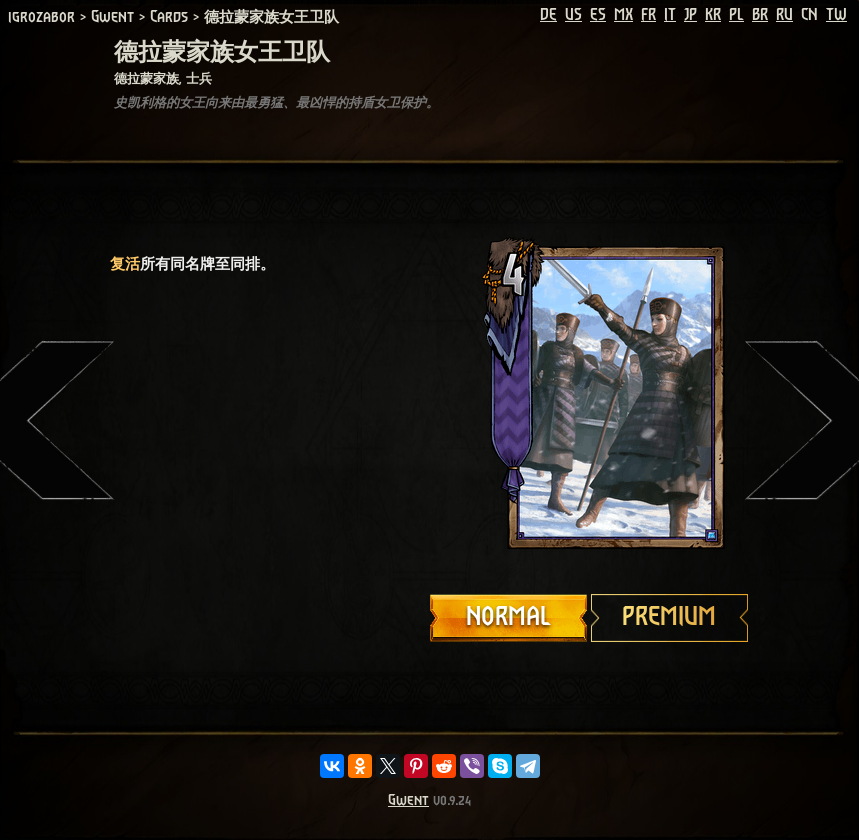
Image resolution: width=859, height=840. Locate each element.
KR (713, 15)
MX (623, 15)
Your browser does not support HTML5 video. (590, 397)
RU (784, 15)
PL (736, 15)
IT (670, 15)
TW (836, 15)
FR (648, 15)
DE (548, 15)
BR (760, 15)
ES (598, 15)
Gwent (408, 800)
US (573, 15)
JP (690, 15)
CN (809, 15)
